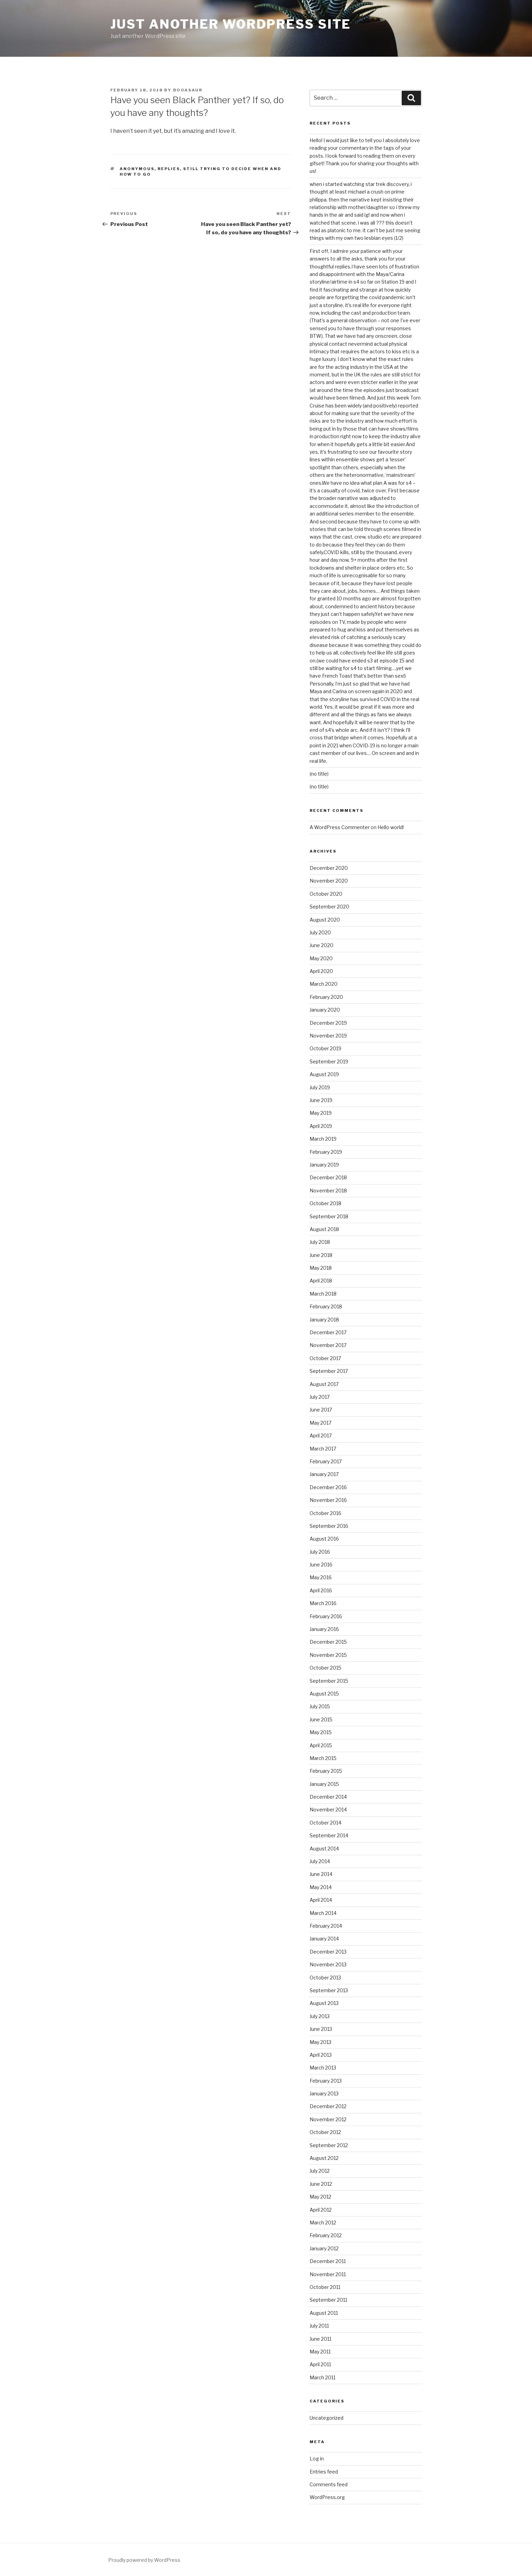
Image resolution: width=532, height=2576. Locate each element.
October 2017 (325, 1358)
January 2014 (324, 1938)
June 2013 (321, 2029)
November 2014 (328, 1809)
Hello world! (391, 827)
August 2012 (324, 2158)
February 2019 (326, 1152)
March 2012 (323, 2222)
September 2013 (329, 1990)
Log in (317, 2458)
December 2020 (329, 868)
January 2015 (324, 1784)
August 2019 (324, 1074)
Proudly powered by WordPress (144, 2560)
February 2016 (326, 1616)
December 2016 (328, 1487)
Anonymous (137, 168)
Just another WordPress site (230, 24)
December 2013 (328, 1952)
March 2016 (323, 1603)
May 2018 (321, 1268)
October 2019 (325, 1048)
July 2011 (319, 2326)
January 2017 (324, 1474)
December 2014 (328, 1797)
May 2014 (321, 1887)
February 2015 (326, 1771)
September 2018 (329, 1216)
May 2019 (321, 1113)
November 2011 (328, 2274)
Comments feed (329, 2484)
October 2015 (325, 1668)
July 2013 (320, 2016)
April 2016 (321, 1590)
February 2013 (326, 2081)
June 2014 (321, 1874)
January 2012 (324, 2248)
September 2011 (328, 2300)
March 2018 (323, 1294)
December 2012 (328, 2106)
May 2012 (320, 2197)
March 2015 (323, 1758)
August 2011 (324, 2313)
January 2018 (324, 1320)
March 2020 (324, 984)
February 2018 (326, 1306)
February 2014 (326, 1926)
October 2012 (325, 2132)
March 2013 (323, 2068)
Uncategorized (326, 2418)
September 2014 (329, 1835)
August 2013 (324, 2003)
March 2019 (323, 1139)
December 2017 (328, 1332)
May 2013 (320, 2042)
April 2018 (321, 1281)
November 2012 (328, 2119)
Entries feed (324, 2472)
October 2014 (325, 1823)
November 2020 (329, 881)
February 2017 (326, 1461)
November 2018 (328, 1190)
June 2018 (321, 1255)
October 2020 (326, 894)
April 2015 (321, 1745)
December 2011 (328, 2261)
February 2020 (326, 997)
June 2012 (321, 2184)
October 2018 (325, 1203)
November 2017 (328, 1345)
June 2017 (321, 1410)
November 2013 (328, 1964)
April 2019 (321, 1126)
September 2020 (329, 907)
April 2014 (321, 1900)
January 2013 (324, 2093)
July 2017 (320, 1397)
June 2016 (321, 1564)
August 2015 (324, 1694)
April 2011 (320, 2364)
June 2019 (321, 1100)
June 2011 (320, 2339)
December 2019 (328, 1023)
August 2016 (324, 1539)
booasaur (188, 90)
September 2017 (329, 1371)
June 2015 (321, 1719)
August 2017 (324, 1384)
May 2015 (321, 1732)
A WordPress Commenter (340, 827)
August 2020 (325, 920)
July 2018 (320, 1242)
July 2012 (320, 2171)
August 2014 (324, 1848)
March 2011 (322, 2377)
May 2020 (321, 958)
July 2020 (320, 932)
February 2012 (326, 2235)
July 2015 (320, 1706)
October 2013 (325, 1977)
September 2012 (329, 2145)
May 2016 (321, 1577)
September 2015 (329, 1681)
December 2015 (328, 1642)
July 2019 (320, 1087)
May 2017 (320, 1423)
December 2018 (328, 1177)
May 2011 (320, 2351)
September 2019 (329, 1061)
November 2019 (328, 1036)
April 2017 (321, 1435)
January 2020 (325, 1010)
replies (169, 168)
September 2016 (329, 1526)
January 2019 (324, 1165)
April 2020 (321, 971)
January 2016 (324, 1629)
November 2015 (328, 1655)
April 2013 (321, 2055)
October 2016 (325, 1513)
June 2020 (321, 945)
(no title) (319, 774)
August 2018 (324, 1229)
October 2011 (325, 2287)
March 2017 (323, 1449)
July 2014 (320, 1861)
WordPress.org (327, 2497)
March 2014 (323, 1913)
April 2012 (321, 2210)
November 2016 (328, 1500)
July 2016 (320, 1552)
